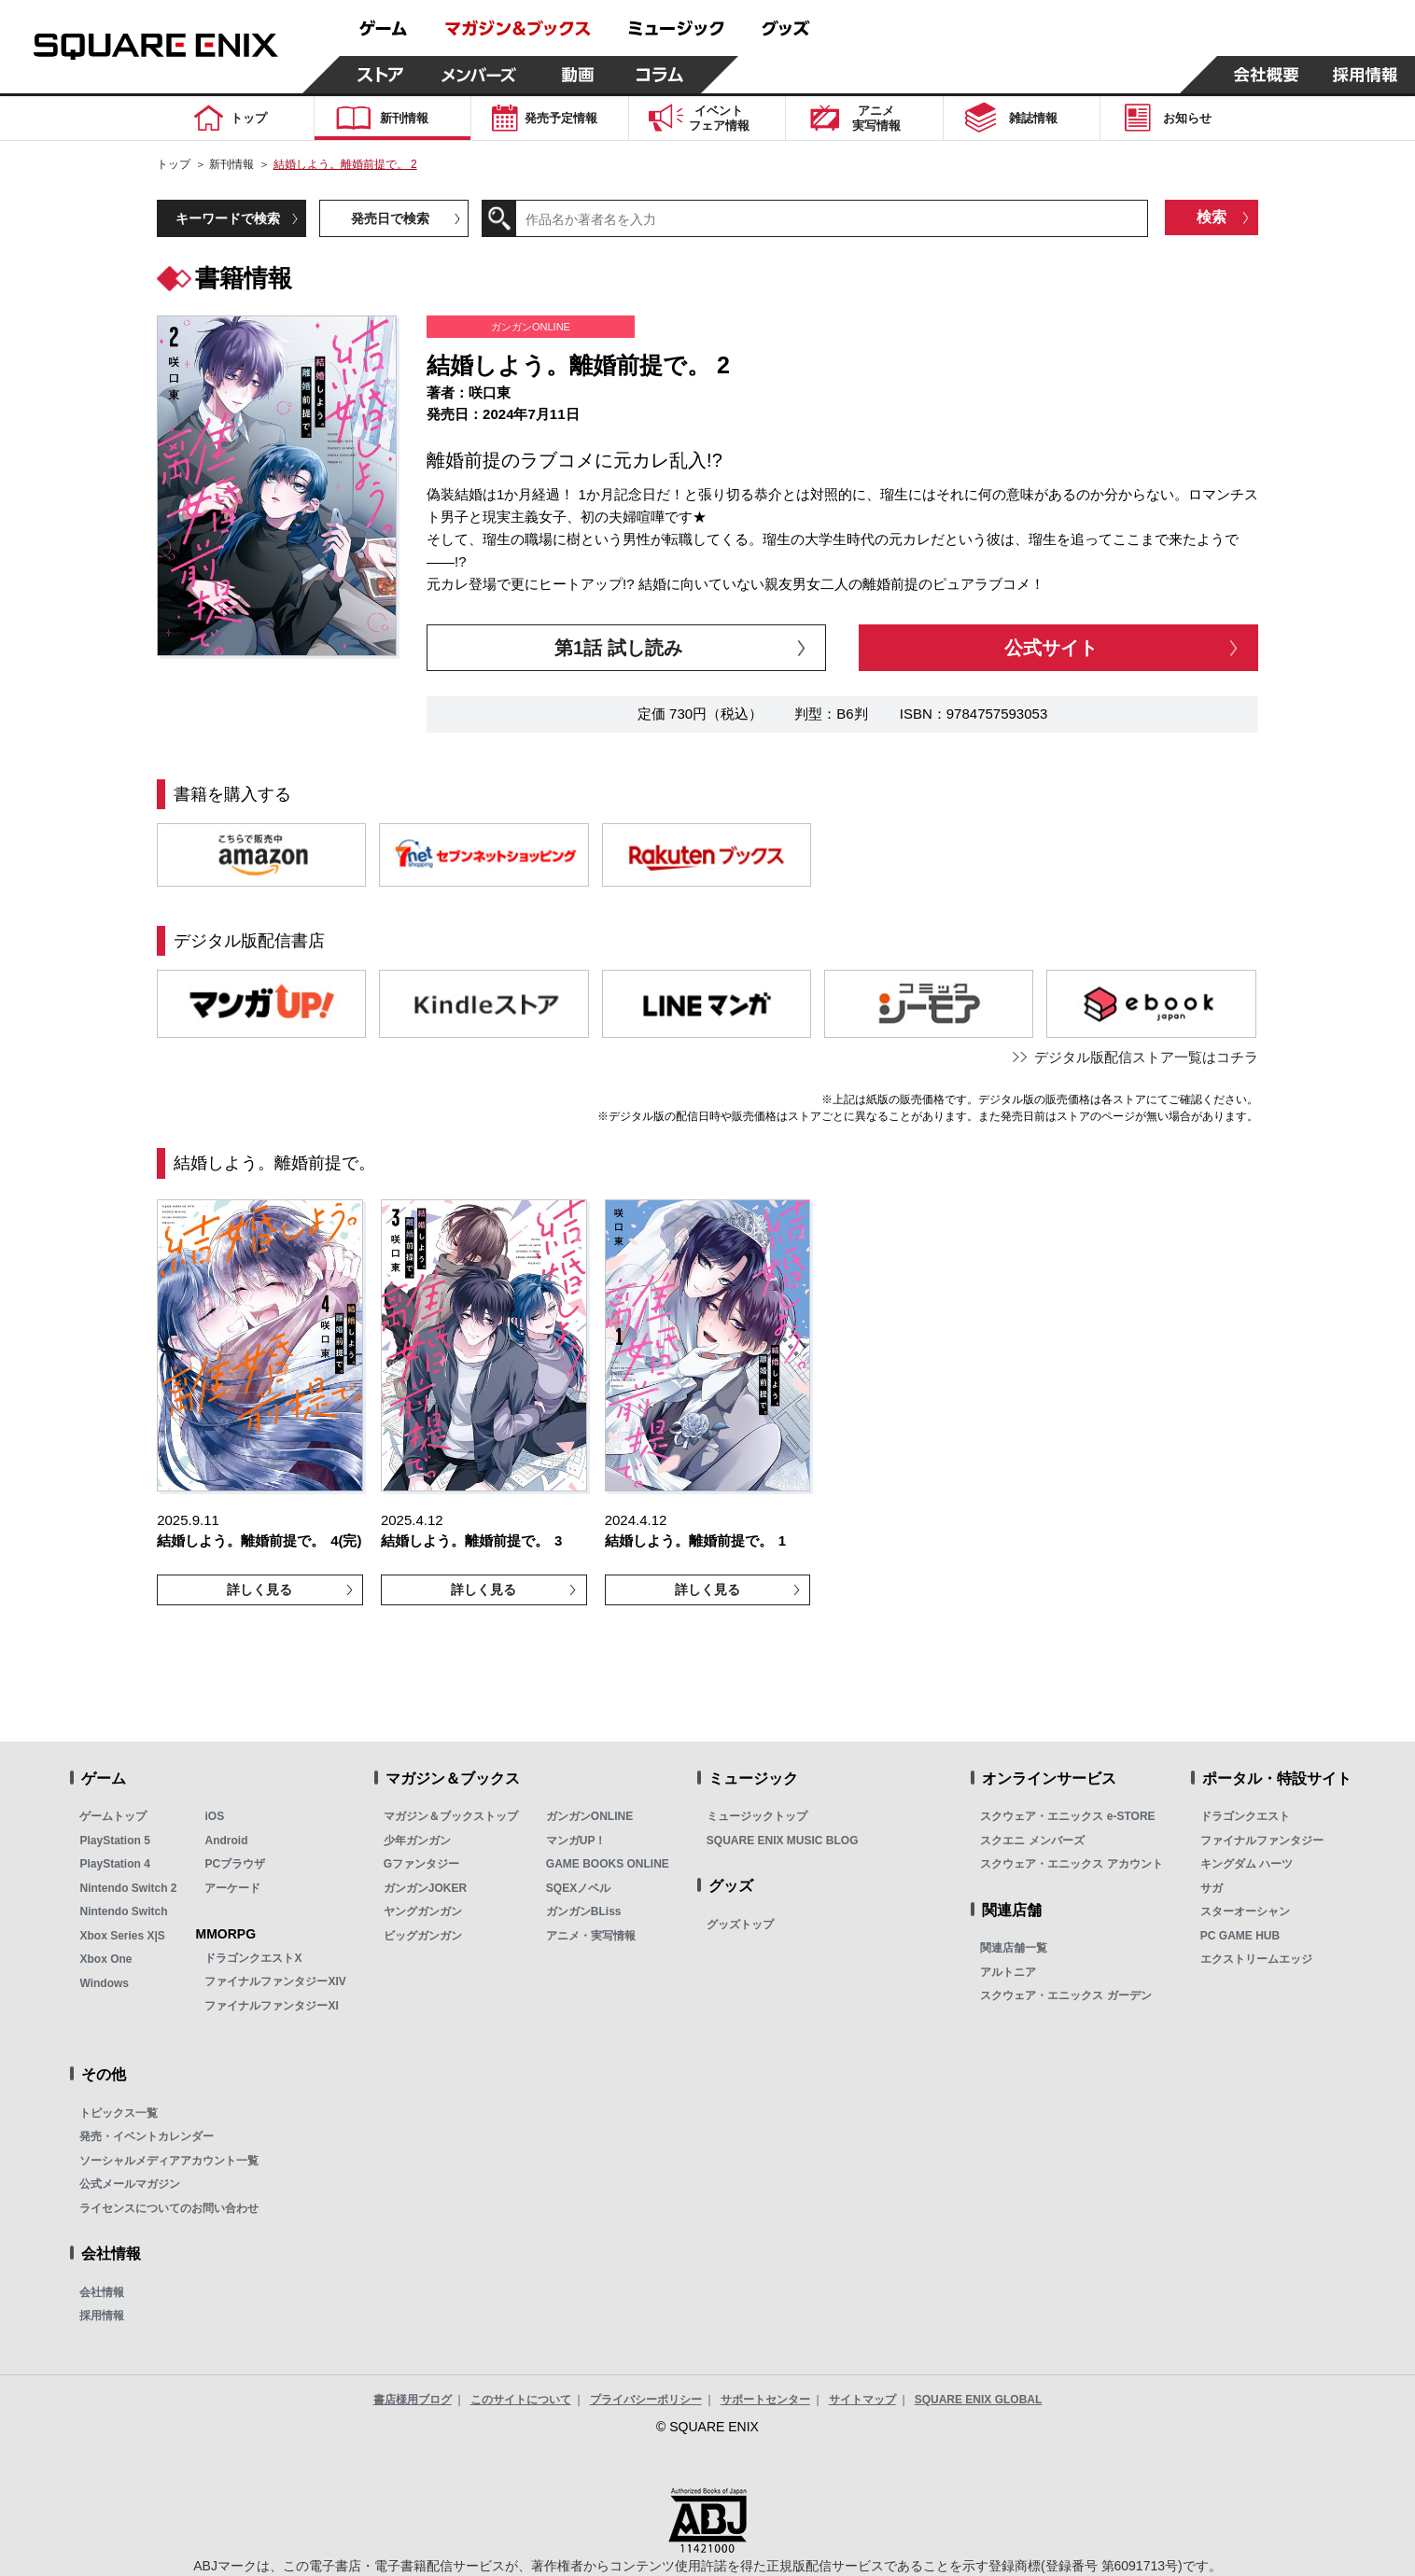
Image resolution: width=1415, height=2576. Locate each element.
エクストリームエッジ (1256, 1959)
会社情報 (101, 2292)
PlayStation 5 (114, 1840)
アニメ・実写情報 (591, 1935)
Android (225, 1840)
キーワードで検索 (227, 218)
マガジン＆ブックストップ (451, 1816)
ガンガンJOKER (425, 1888)
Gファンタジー (421, 1863)
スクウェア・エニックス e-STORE (1067, 1816)
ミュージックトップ (757, 1816)
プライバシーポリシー (646, 2399)
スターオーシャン (1245, 1911)
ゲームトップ (113, 1816)
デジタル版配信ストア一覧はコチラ (1146, 1057)
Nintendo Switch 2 (127, 1888)
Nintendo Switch (123, 1911)
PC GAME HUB (1240, 1935)
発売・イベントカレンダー (146, 2136)
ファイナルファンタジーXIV (274, 1981)
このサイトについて (520, 2399)
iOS (214, 1816)
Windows (104, 1983)
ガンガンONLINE (589, 1816)
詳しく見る (259, 1589)
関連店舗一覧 (1013, 1947)
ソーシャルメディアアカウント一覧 (169, 2160)
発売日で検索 (390, 218)
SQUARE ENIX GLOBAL (979, 2399)
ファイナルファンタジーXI (271, 2005)
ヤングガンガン (423, 1911)
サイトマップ (862, 2399)
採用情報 (101, 2315)
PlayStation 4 (114, 1863)
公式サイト (1051, 647)
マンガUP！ (576, 1840)
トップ (173, 164)
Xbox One (105, 1959)
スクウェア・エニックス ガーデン (1065, 1995)
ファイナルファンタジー (1262, 1840)
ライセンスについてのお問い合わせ (169, 2208)
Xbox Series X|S (121, 1935)
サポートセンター (765, 2399)
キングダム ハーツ (1246, 1863)
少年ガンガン (417, 1840)
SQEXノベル (578, 1888)
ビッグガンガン (423, 1935)
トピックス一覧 (118, 2113)
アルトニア (1008, 1972)
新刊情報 (231, 164)
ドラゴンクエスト (1245, 1816)
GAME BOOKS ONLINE (607, 1863)
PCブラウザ (234, 1863)
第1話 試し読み (618, 647)
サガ (1211, 1888)
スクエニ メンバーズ (1032, 1840)
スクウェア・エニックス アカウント (1071, 1863)
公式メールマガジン (129, 2184)
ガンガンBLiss (584, 1911)
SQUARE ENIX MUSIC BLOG (783, 1840)
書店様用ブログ (412, 2399)
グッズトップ (740, 1924)
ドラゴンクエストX (252, 1958)
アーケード (232, 1888)
